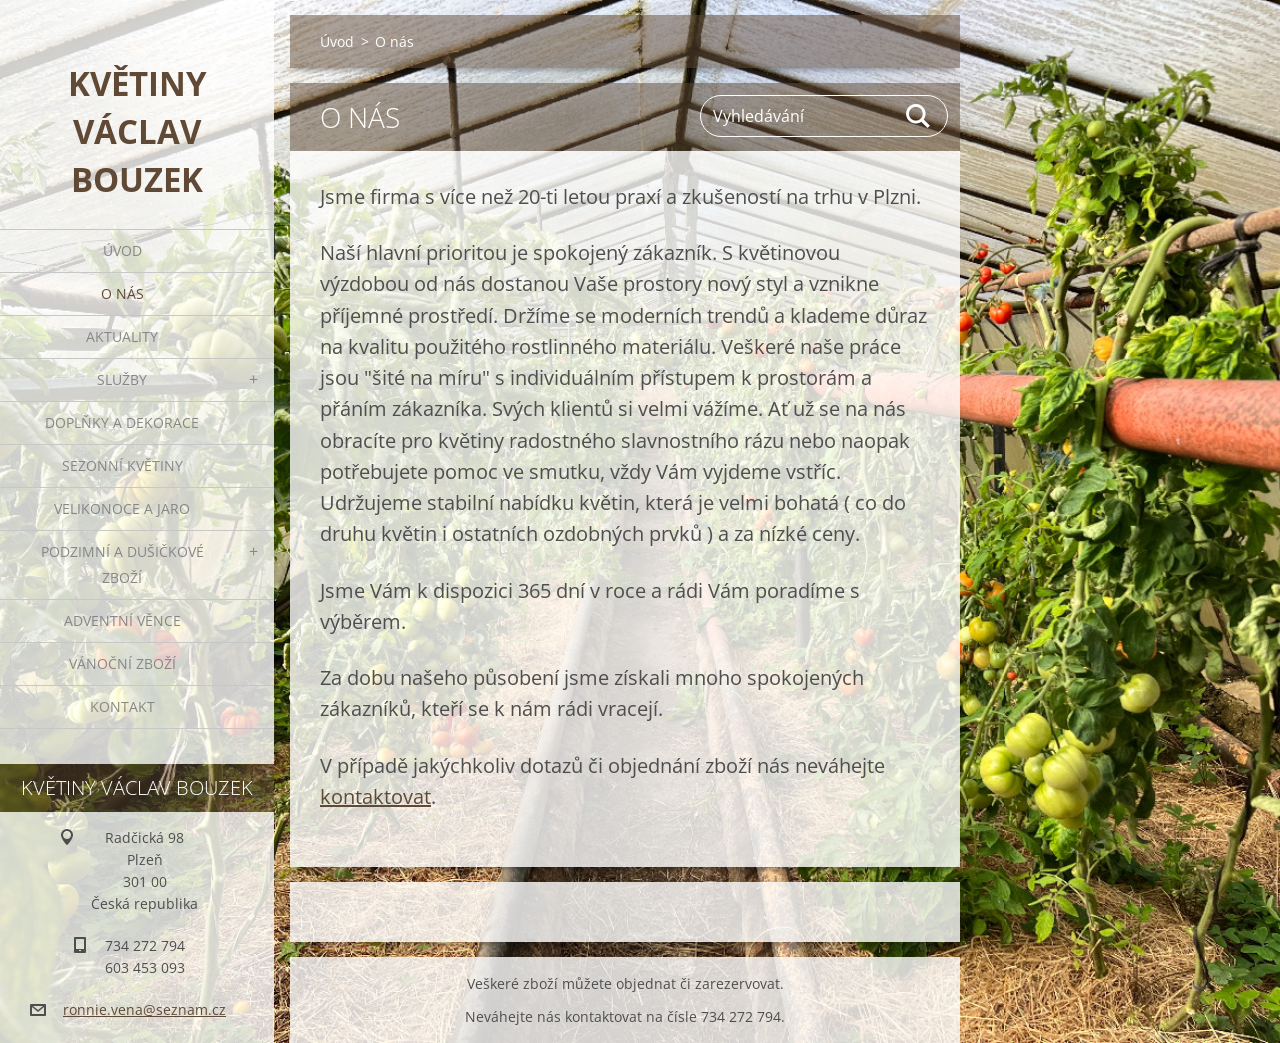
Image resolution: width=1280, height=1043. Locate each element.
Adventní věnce (122, 620)
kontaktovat (375, 796)
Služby (122, 379)
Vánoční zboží (122, 663)
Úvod (122, 250)
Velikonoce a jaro (122, 508)
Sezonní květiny (122, 465)
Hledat (919, 116)
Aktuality (122, 336)
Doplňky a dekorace (122, 422)
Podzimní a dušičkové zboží (122, 564)
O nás (122, 293)
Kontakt (122, 706)
